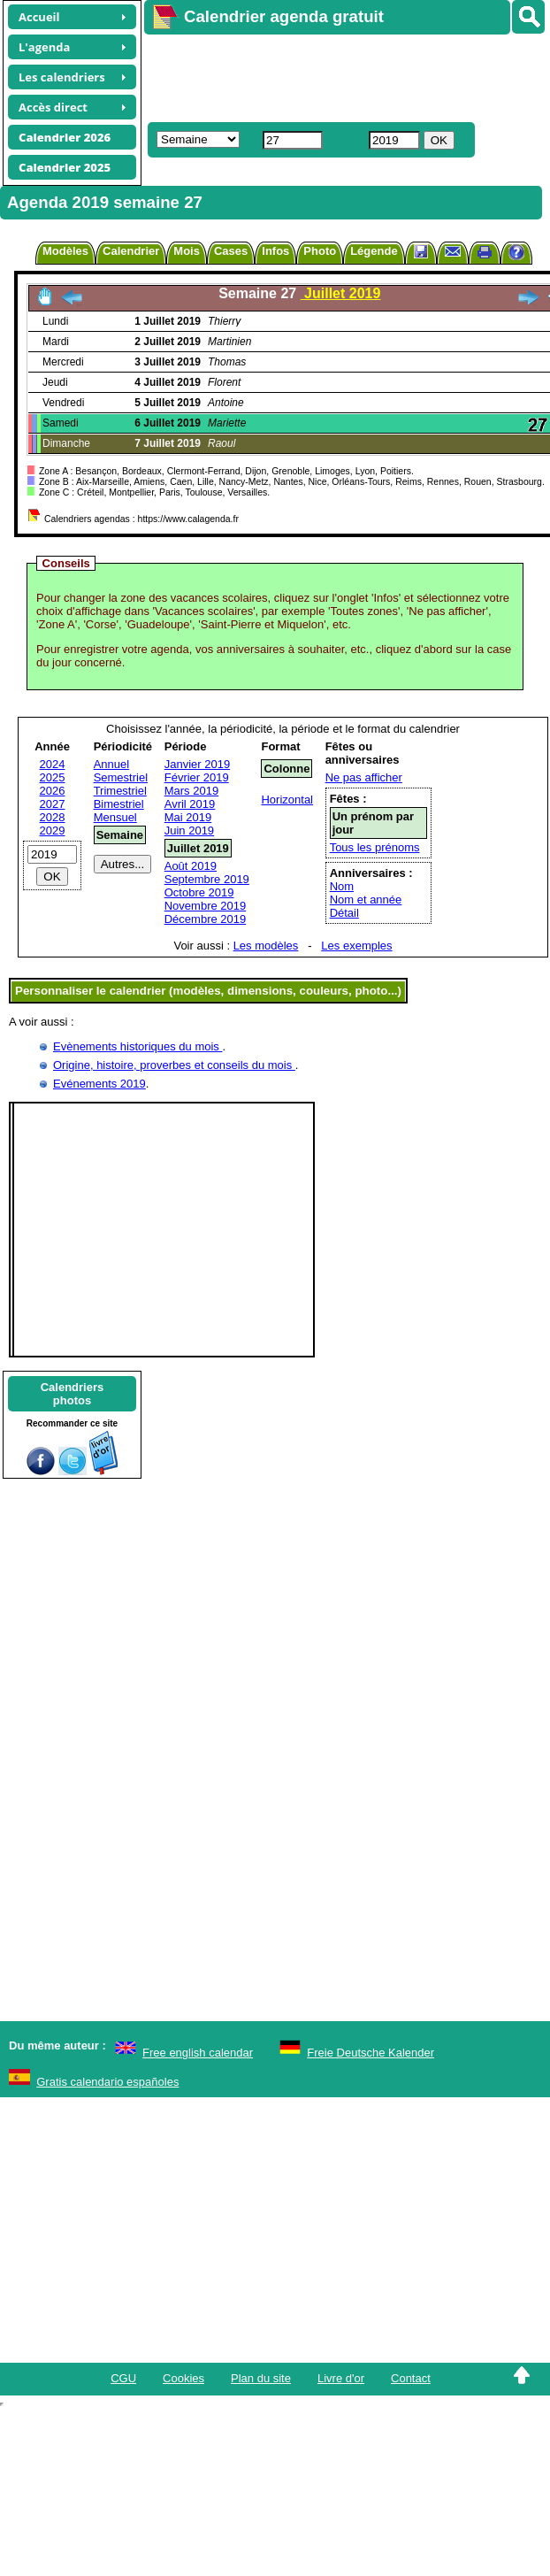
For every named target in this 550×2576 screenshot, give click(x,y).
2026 (52, 790)
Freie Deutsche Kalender (370, 2052)
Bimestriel (119, 804)
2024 (52, 764)
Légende (373, 251)
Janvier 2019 (197, 764)
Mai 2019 (187, 817)
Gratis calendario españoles (107, 2081)
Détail (344, 912)
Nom (342, 886)
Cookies (183, 2378)
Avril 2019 (190, 804)
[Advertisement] (327, 76)
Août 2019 (190, 866)
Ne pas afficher (363, 777)
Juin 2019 (189, 830)
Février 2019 (196, 777)
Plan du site (261, 2378)
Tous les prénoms (375, 847)
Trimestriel (120, 790)
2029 (52, 830)
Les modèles (266, 945)
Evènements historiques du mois (137, 1046)
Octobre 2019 (199, 892)
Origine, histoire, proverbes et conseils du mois (174, 1065)
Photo (319, 251)
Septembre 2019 (206, 879)
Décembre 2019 (205, 919)
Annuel (111, 764)
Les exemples (356, 945)
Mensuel (115, 817)
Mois (186, 251)
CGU (123, 2378)
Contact (411, 2378)
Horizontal (287, 799)
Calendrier (131, 251)
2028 (52, 817)
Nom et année (366, 899)
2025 (52, 777)
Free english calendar (197, 2052)
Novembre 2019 (205, 905)
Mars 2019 (191, 790)
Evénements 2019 (99, 1083)
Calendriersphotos (72, 1393)
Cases (231, 251)
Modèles (65, 251)
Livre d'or (340, 2378)
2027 (52, 804)
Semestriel (121, 777)
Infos (275, 251)
